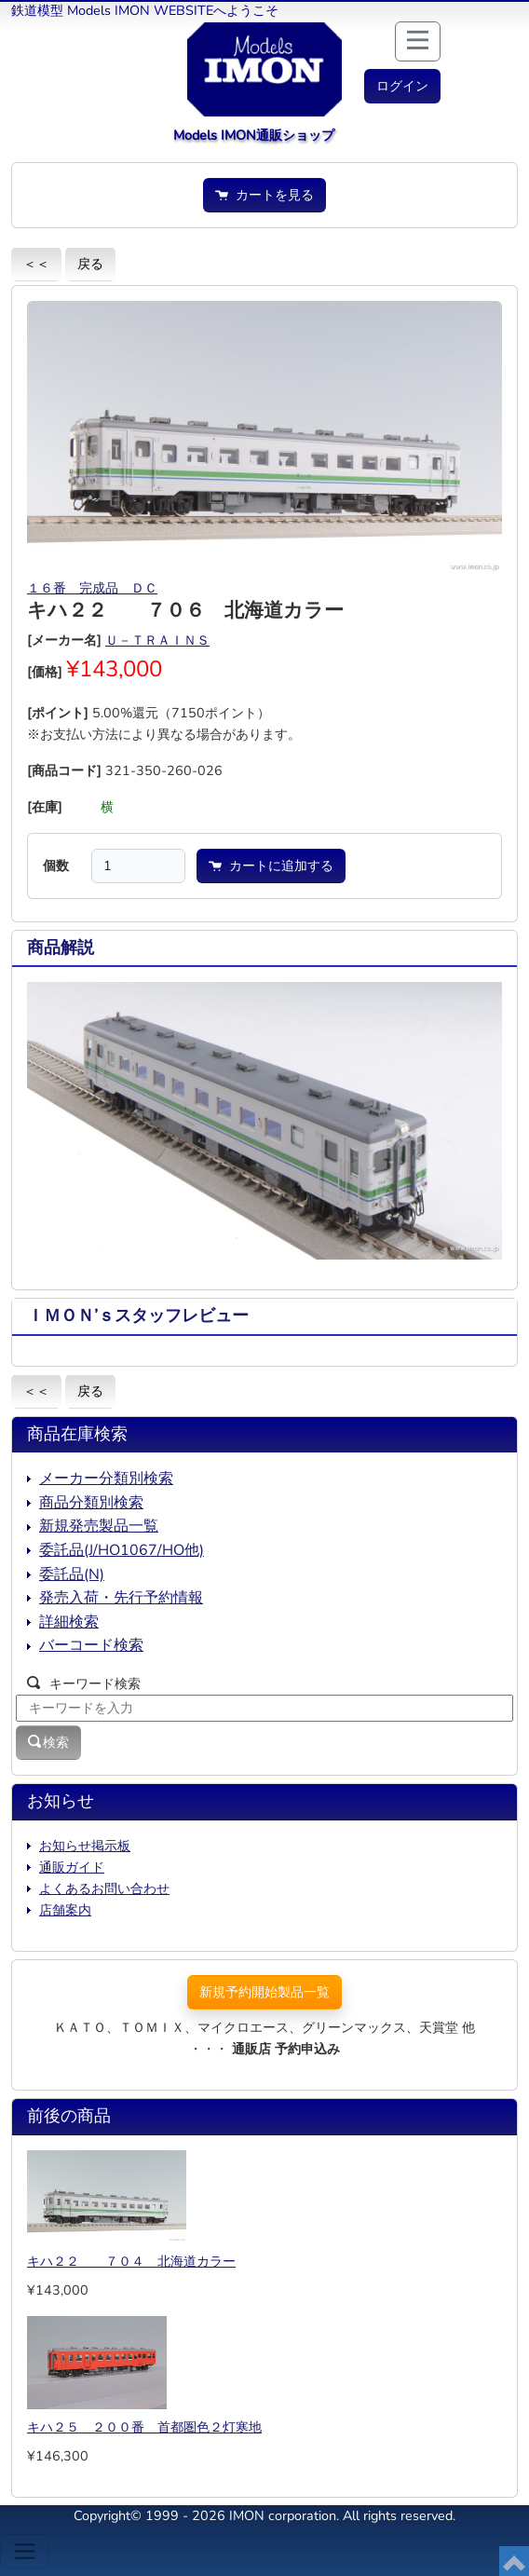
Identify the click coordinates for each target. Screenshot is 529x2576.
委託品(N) (71, 1574)
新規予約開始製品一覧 (264, 1992)
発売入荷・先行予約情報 (121, 1598)
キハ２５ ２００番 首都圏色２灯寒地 (144, 2427)
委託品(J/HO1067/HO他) (121, 1550)
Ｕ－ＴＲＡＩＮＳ (157, 640)
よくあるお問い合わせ (104, 1888)
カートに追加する (271, 865)
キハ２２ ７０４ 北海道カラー (131, 2261)
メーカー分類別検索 (106, 1478)
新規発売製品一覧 (98, 1526)
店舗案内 (65, 1910)
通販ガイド (71, 1867)
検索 (48, 1742)
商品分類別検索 (91, 1502)
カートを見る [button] (264, 194)
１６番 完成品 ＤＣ (92, 588)
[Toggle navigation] (24, 2551)
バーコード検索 (91, 1645)
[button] (402, 86)
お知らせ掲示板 (84, 1845)
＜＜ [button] (36, 263)
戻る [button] (90, 263)
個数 (56, 865)
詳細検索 (69, 1622)
